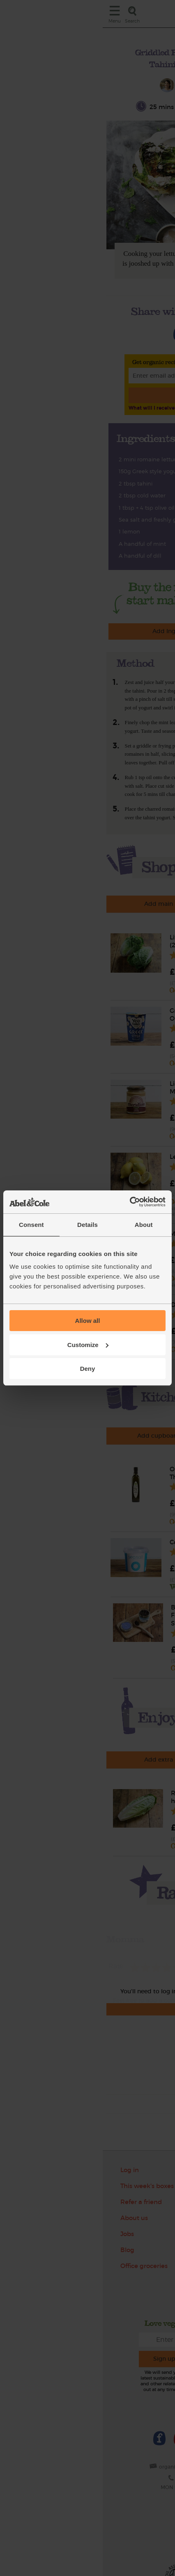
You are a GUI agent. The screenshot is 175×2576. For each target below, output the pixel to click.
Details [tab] (87, 1224)
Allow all (87, 1320)
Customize (87, 1344)
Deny (87, 1368)
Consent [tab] (31, 1224)
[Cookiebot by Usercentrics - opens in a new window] (130, 1202)
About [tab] (144, 1224)
